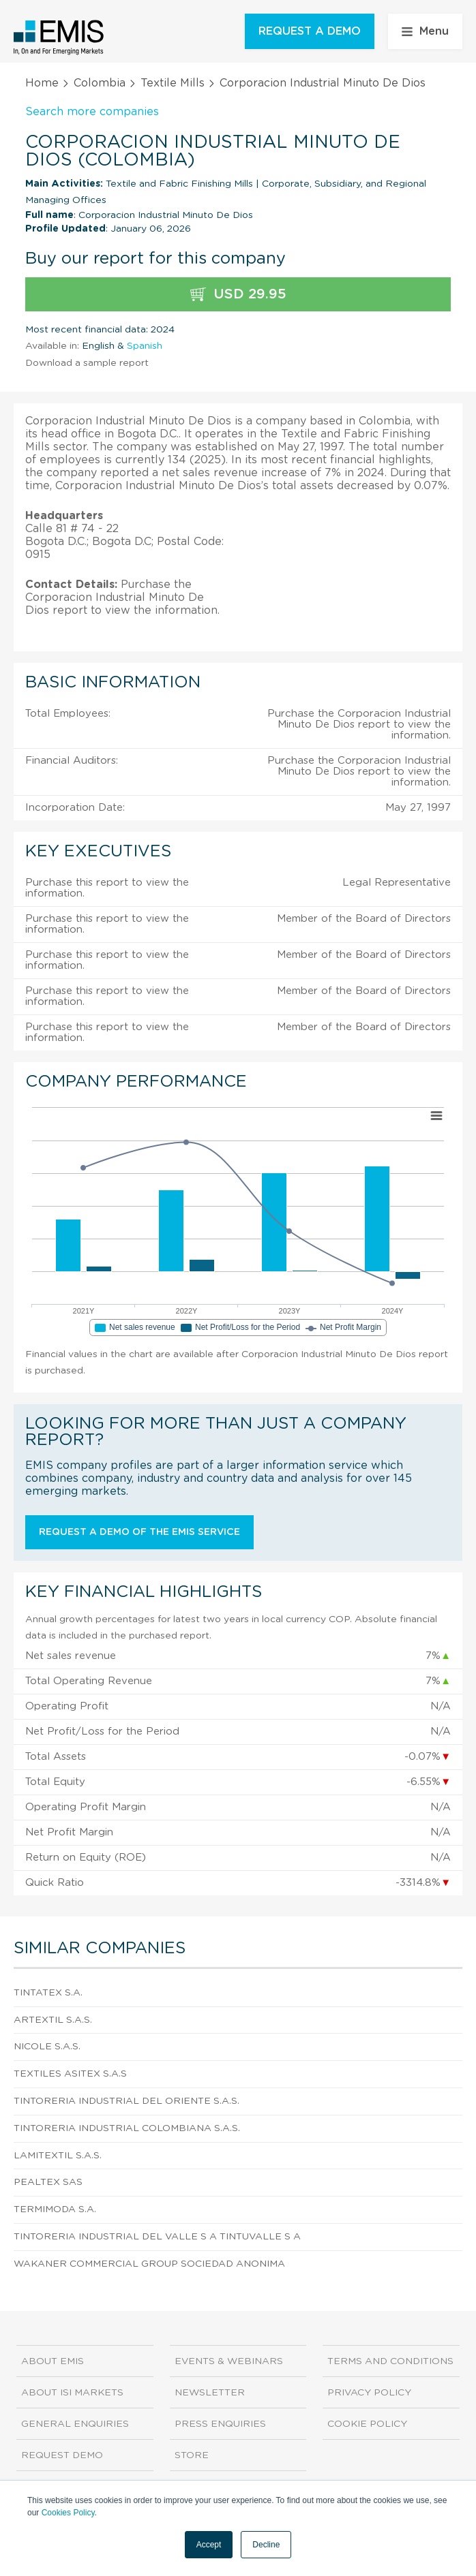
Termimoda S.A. (55, 2209)
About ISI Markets (72, 2392)
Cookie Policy (367, 2424)
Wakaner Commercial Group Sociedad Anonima (149, 2264)
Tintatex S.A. (48, 1993)
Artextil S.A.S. (53, 2020)
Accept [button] (209, 2544)
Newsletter (210, 2392)
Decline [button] (266, 2544)
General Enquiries (75, 2424)
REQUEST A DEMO (309, 31)
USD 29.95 (238, 295)
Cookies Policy (68, 2512)
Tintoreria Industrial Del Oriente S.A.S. (126, 2101)
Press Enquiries (220, 2424)
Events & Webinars (229, 2361)
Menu (425, 31)
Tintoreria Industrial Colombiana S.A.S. (127, 2128)
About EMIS (52, 2361)
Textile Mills (172, 83)
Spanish (144, 346)
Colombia (99, 83)
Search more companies (92, 111)
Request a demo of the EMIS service (139, 1532)
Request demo (62, 2455)
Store (192, 2455)
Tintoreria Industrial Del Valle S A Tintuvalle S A (157, 2236)
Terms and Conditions (390, 2361)
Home (42, 83)
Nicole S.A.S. (47, 2046)
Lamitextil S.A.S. (58, 2155)
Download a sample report (87, 363)
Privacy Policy (369, 2392)
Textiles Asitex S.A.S (70, 2074)
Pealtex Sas (48, 2182)
